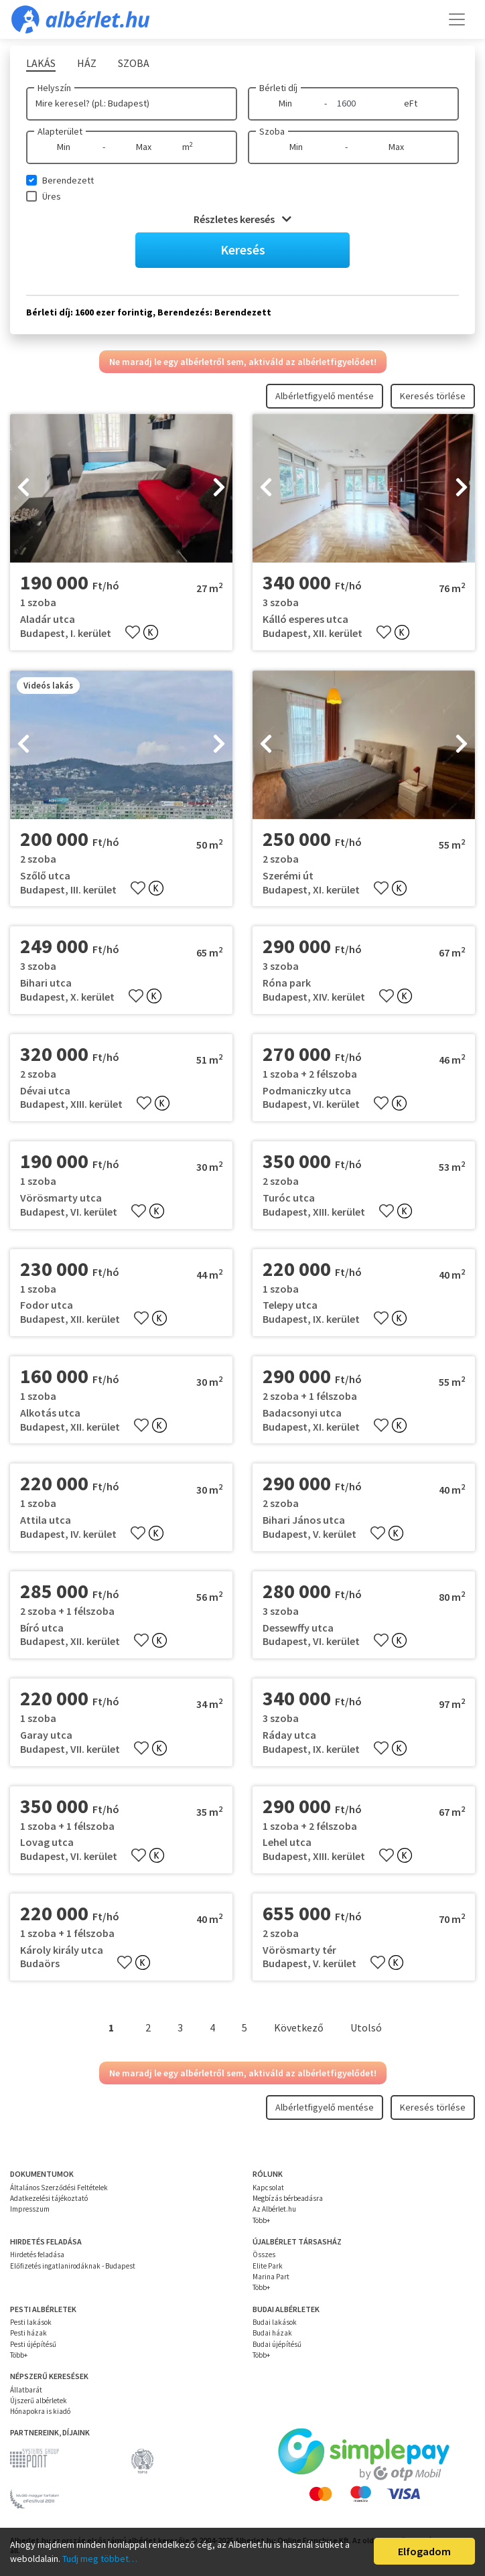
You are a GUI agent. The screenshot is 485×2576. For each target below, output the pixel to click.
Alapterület (60, 131)
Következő (299, 2027)
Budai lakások (275, 2322)
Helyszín (54, 88)
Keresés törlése (433, 396)
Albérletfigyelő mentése (324, 396)
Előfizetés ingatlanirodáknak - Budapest (72, 2266)
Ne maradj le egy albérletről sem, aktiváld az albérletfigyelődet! (242, 362)
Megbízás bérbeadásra (288, 2198)
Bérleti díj (278, 88)
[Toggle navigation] (457, 19)
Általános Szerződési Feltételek (59, 2187)
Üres (51, 196)
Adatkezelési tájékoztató (49, 2198)
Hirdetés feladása (37, 2254)
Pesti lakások (31, 2322)
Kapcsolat (268, 2187)
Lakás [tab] (41, 63)
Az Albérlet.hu (274, 2209)
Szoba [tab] (133, 63)
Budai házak (272, 2333)
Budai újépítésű (277, 2344)
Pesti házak (28, 2333)
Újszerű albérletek (38, 2400)
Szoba (272, 131)
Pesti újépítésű (33, 2344)
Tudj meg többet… (99, 2559)
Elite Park (268, 2266)
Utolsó (366, 2027)
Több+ (261, 2220)
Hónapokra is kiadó (40, 2411)
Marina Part (271, 2276)
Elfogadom (424, 2551)
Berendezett (68, 180)
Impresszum (30, 2209)
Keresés (242, 249)
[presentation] (23, 488)
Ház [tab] (86, 63)
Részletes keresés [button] (242, 219)
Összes (264, 2254)
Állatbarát (26, 2389)
